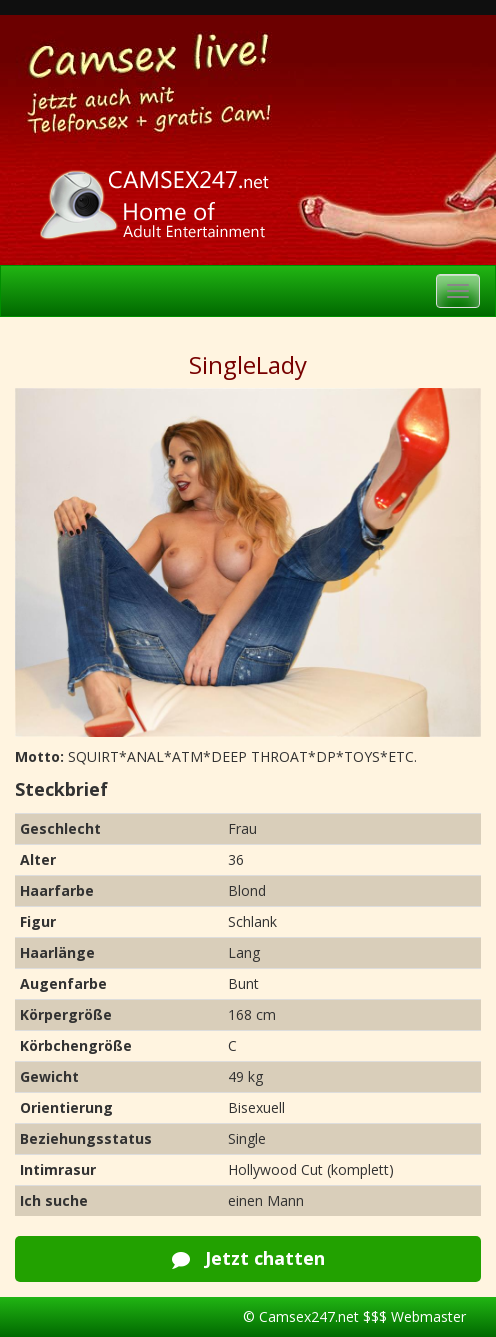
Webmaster (428, 1316)
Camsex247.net (309, 1316)
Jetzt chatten (248, 1258)
